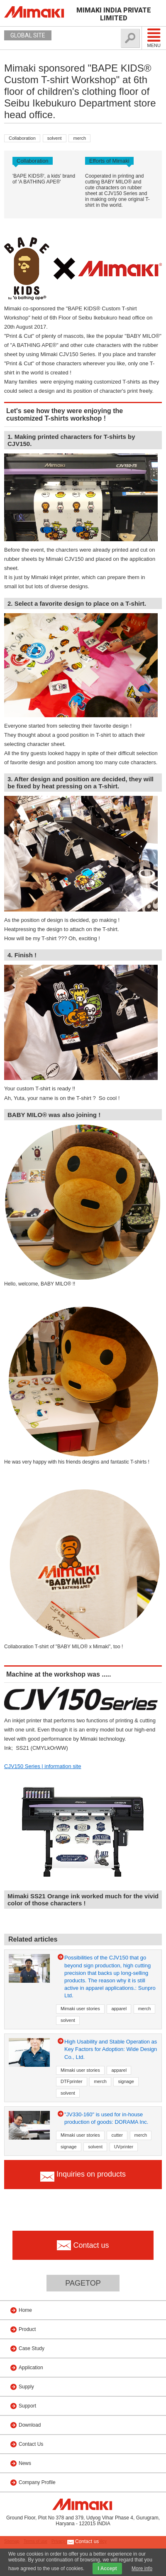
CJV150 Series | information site (42, 1766)
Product (27, 2329)
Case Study (31, 2348)
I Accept (107, 2568)
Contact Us (31, 2444)
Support (27, 2406)
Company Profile (37, 2482)
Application (31, 2367)
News (25, 2463)
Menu (154, 38)
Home (25, 2310)
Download (30, 2425)
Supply (26, 2387)
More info (142, 2568)
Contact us (83, 2542)
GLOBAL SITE (27, 35)
